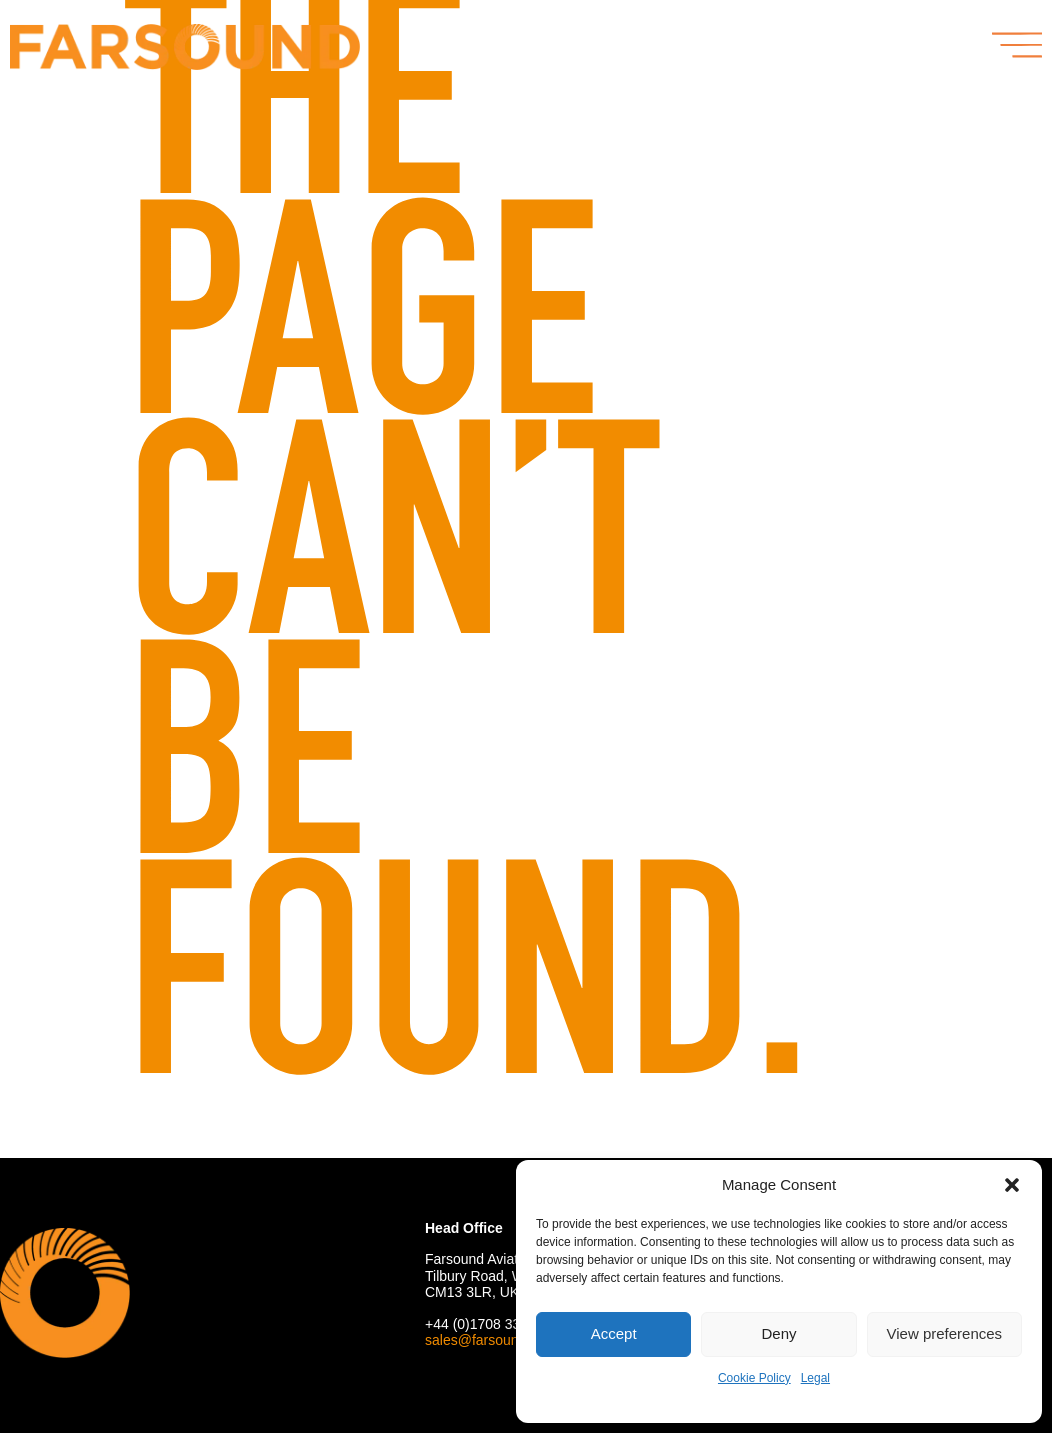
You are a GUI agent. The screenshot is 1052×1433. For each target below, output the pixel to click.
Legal (815, 1378)
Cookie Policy (754, 1378)
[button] (1012, 1185)
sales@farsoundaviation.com (515, 1340)
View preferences (945, 1333)
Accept (614, 1333)
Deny (778, 1333)
